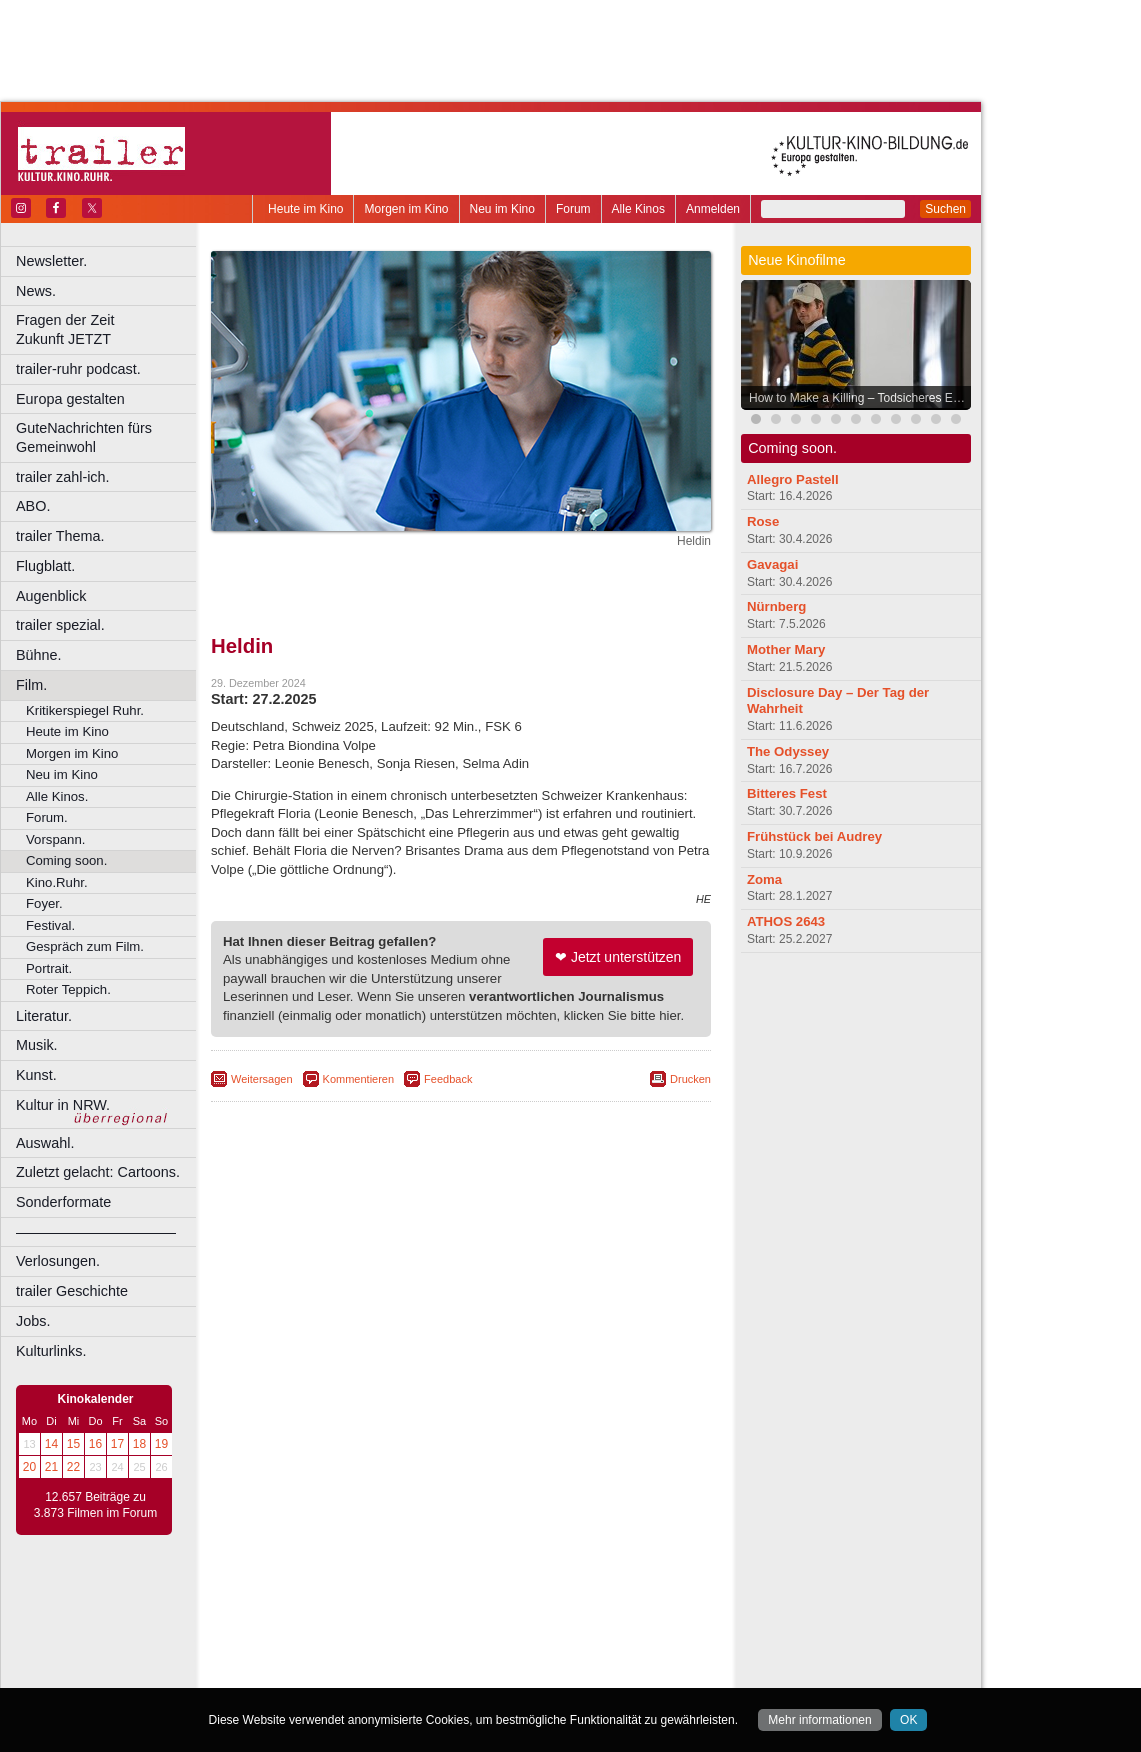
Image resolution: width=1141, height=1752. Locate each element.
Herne (534, 1653)
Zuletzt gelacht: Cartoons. (98, 1172)
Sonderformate (63, 1202)
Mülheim (456, 1670)
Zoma (764, 879)
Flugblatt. (45, 566)
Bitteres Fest (787, 793)
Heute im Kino (305, 209)
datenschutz (520, 1603)
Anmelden (713, 209)
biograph (300, 1619)
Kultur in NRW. (63, 1105)
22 (73, 1467)
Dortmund (487, 1636)
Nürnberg (776, 606)
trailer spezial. (60, 625)
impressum (449, 1603)
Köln (605, 1653)
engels (401, 1619)
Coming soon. (66, 860)
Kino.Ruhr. (57, 882)
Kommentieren (359, 1079)
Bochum (308, 1636)
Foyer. (44, 903)
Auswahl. (45, 1143)
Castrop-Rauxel (412, 1636)
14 (51, 1444)
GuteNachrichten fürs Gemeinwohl (84, 437)
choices (354, 1619)
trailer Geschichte (72, 1291)
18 (139, 1444)
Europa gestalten (70, 399)
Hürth (571, 1653)
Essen (318, 1653)
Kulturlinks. (51, 1351)
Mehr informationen (819, 1720)
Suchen (945, 209)
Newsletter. (51, 261)
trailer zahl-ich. (63, 477)
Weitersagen (262, 1079)
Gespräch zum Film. (85, 946)
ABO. (33, 506)
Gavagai (772, 564)
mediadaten (623, 1603)
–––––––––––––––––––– (96, 1232)
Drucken (690, 1079)
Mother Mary (786, 649)
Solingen (466, 1687)
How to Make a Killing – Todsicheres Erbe (859, 398)
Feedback (448, 1079)
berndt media (375, 1603)
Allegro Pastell (793, 479)
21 (51, 1467)
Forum (573, 209)
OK (908, 1720)
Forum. (47, 817)
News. (36, 291)
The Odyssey (788, 751)
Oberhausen (560, 1670)
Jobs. (33, 1321)
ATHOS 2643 (786, 921)
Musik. (37, 1045)
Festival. (50, 925)
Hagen (493, 1653)
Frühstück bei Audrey (814, 836)
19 (161, 1444)
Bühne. (39, 655)
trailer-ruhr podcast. (78, 369)
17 (117, 1444)
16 (95, 1444)
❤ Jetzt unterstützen (618, 957)
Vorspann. (55, 839)
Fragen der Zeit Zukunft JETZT (108, 329)
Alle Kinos (638, 209)
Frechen (364, 1653)
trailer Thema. (60, 536)
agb (573, 1603)
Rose (763, 521)
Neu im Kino (502, 209)
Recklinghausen (393, 1687)
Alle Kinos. (57, 796)
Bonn (351, 1636)
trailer (461, 1619)
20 (29, 1467)
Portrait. (49, 968)
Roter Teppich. (68, 989)
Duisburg (609, 1636)
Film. (31, 685)
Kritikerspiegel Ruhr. (85, 710)
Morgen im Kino (406, 209)
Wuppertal (544, 1687)
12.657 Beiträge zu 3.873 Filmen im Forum (95, 1505)
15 (73, 1444)
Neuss (503, 1670)
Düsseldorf (549, 1636)
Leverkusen (357, 1670)
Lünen (410, 1670)
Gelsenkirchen (430, 1653)
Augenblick (51, 596)
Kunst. (36, 1075)
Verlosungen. (58, 1261)
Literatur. (44, 1016)
